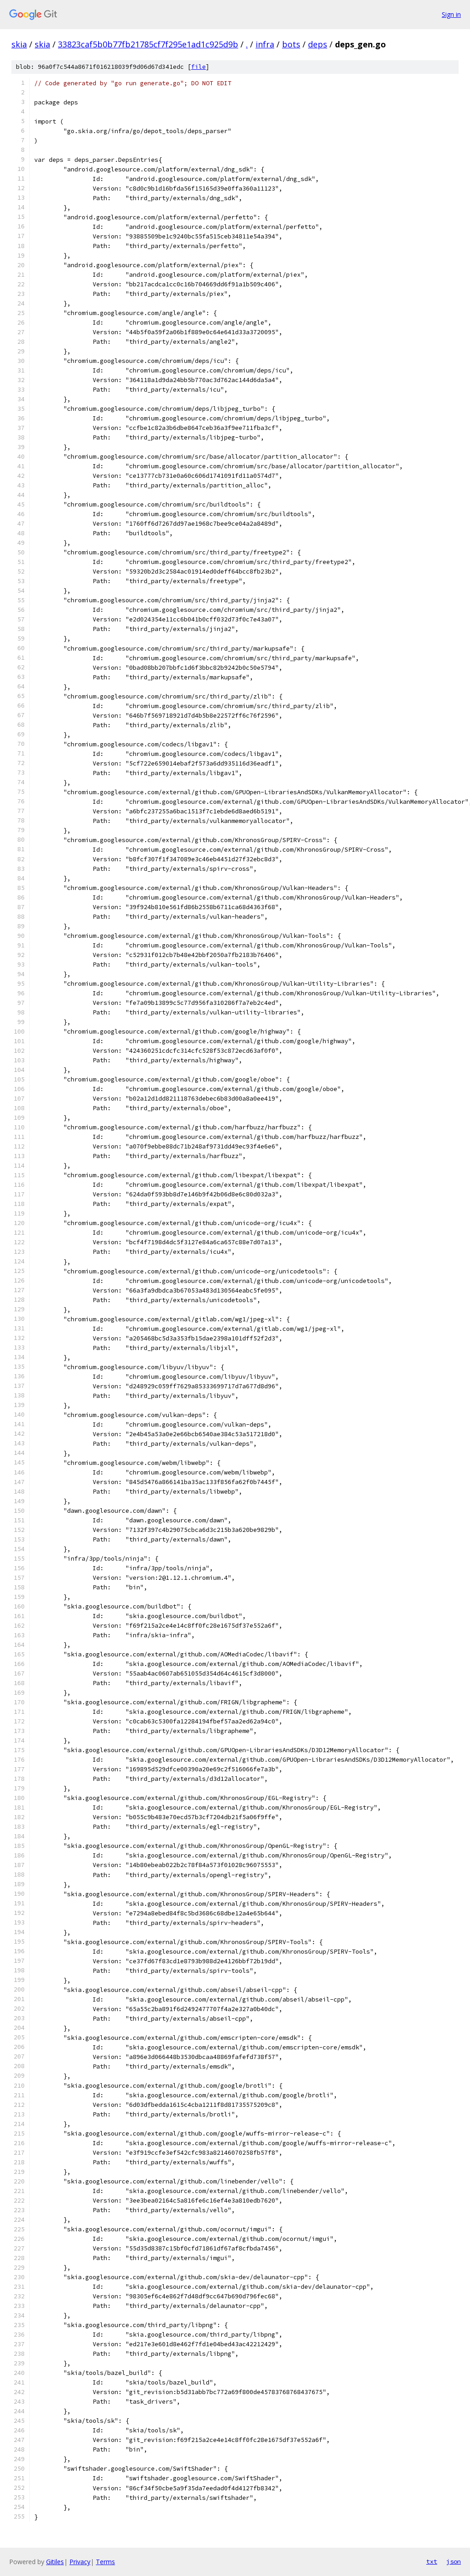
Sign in (451, 14)
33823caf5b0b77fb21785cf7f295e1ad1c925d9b (148, 44)
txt (431, 2561)
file (198, 67)
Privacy (79, 2561)
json (453, 2561)
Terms (105, 2561)
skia (19, 44)
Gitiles (55, 2561)
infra (265, 44)
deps (317, 44)
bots (291, 44)
